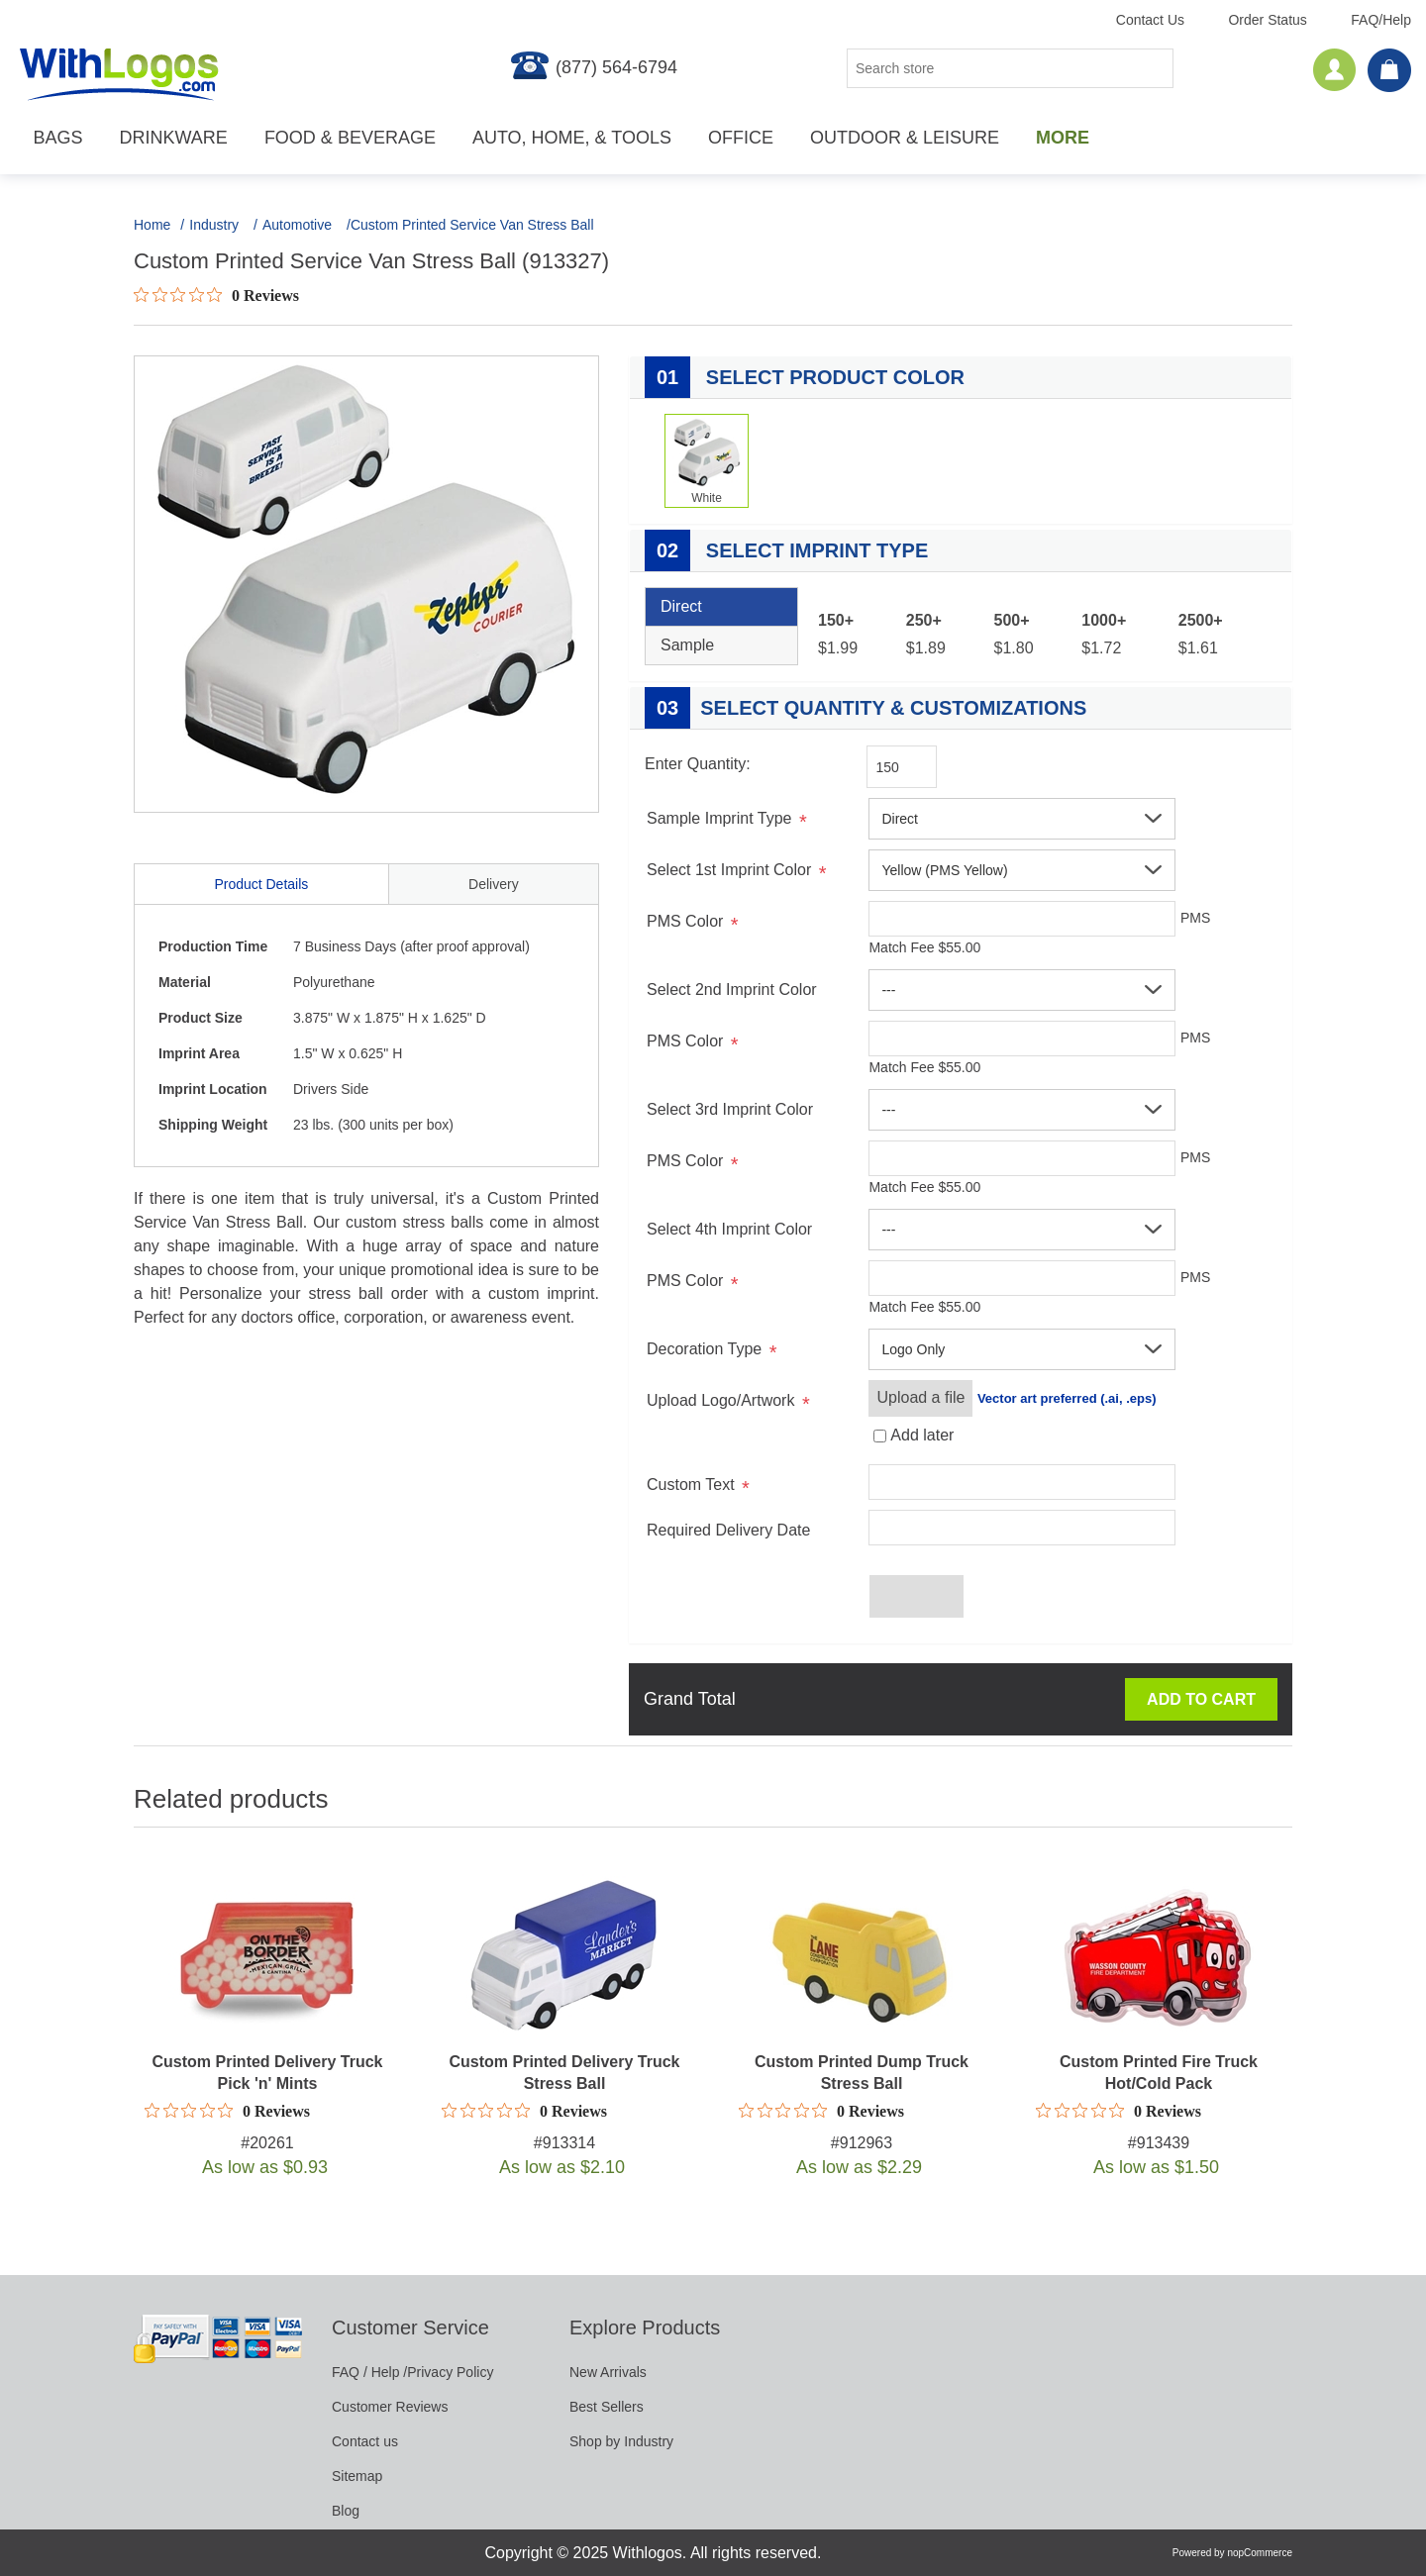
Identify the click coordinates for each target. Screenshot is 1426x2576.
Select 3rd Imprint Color (730, 1109)
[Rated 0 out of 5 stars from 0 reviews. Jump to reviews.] (216, 295)
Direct (681, 606)
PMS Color (685, 921)
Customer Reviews (390, 2407)
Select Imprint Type (786, 550)
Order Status (1267, 20)
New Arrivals (608, 2372)
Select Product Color (805, 377)
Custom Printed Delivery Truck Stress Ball (565, 2072)
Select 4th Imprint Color (729, 1229)
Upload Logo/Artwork (720, 1400)
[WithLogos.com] (119, 73)
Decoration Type (704, 1348)
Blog (345, 2511)
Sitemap (357, 2476)
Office (740, 138)
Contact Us (1150, 20)
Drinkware (174, 138)
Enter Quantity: (698, 763)
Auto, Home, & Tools (571, 138)
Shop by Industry (621, 2441)
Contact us (365, 2441)
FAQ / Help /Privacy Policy (412, 2372)
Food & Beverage (350, 138)
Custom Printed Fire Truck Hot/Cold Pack (1159, 2072)
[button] (1021, 819)
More (1062, 138)
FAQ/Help (1381, 20)
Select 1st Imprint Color (729, 869)
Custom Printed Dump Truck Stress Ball (861, 2072)
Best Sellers (606, 2407)
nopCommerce (1259, 2552)
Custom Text (691, 1484)
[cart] (1389, 71)
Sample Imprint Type (719, 818)
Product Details (261, 884)
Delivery (493, 884)
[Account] (1335, 70)
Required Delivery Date (728, 1530)
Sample (687, 645)
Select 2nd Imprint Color (732, 989)
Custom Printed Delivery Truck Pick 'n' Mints (268, 2072)
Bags (58, 138)
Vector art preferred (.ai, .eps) (1067, 1398)
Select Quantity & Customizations (865, 708)
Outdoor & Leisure (904, 138)
